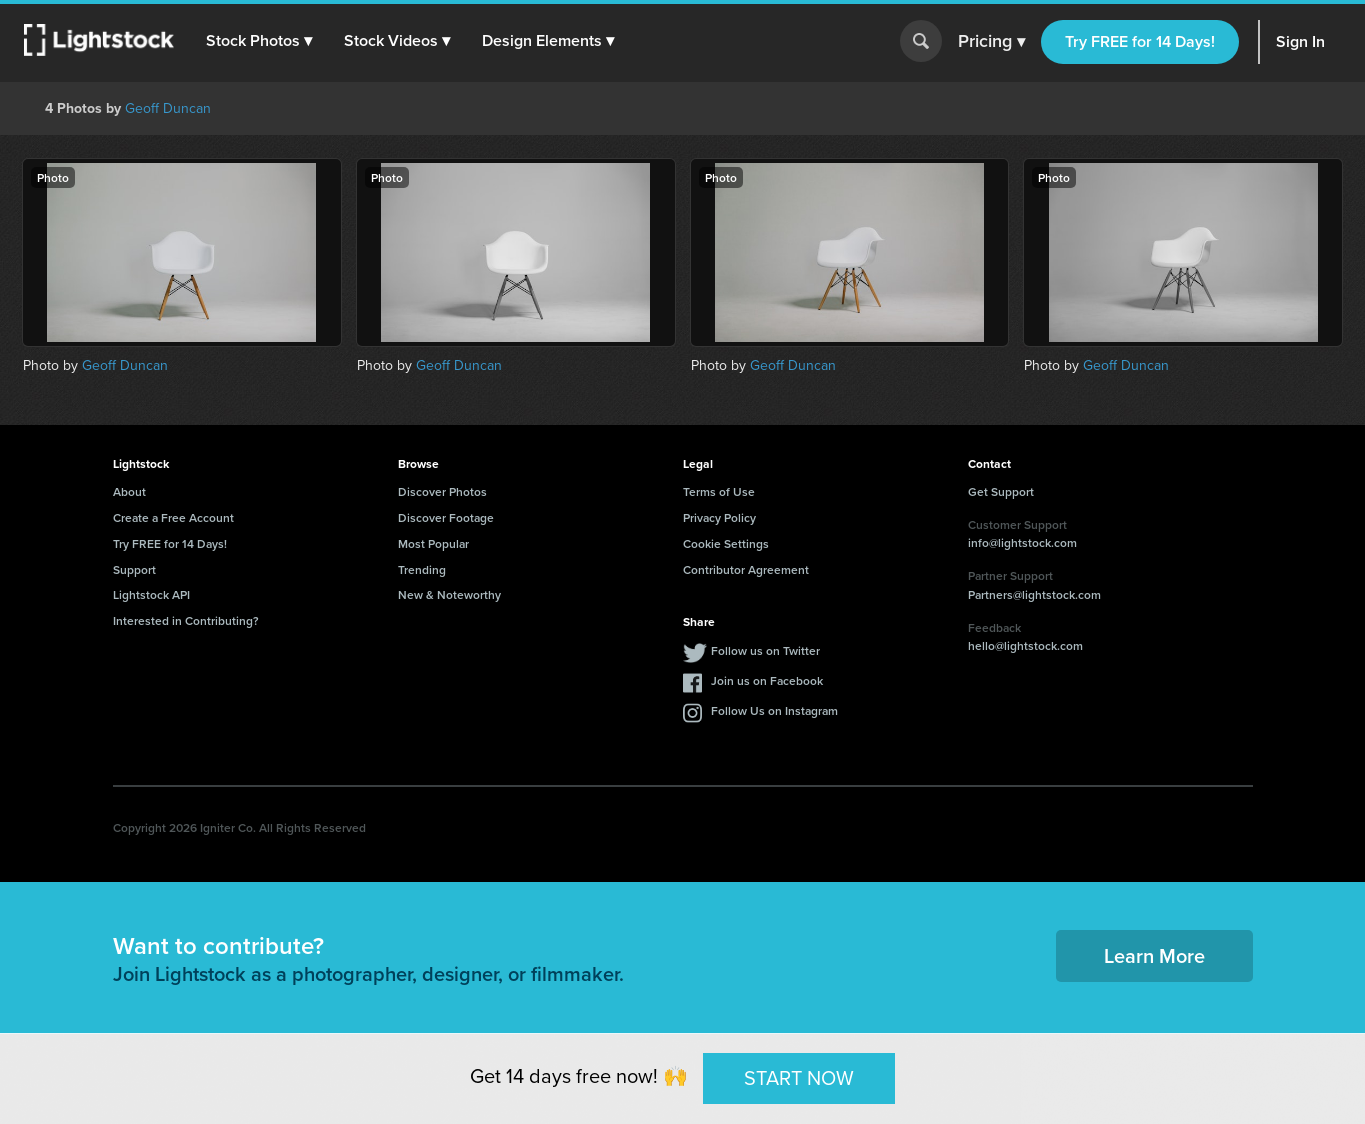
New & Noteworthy (449, 594)
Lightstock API (151, 594)
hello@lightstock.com (1025, 645)
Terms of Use (719, 491)
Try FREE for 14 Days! (1140, 41)
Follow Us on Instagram (774, 710)
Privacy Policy (719, 517)
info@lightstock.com (1022, 542)
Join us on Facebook (767, 680)
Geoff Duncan (168, 108)
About (129, 491)
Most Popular (433, 543)
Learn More (1154, 955)
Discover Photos (442, 491)
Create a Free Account (173, 517)
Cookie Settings (726, 543)
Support (134, 569)
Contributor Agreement (746, 569)
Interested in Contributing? (186, 620)
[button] (259, 41)
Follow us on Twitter (765, 650)
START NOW (799, 1078)
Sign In (1300, 41)
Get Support (1001, 491)
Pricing (991, 42)
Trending (422, 569)
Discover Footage (446, 517)
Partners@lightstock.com (1034, 594)
